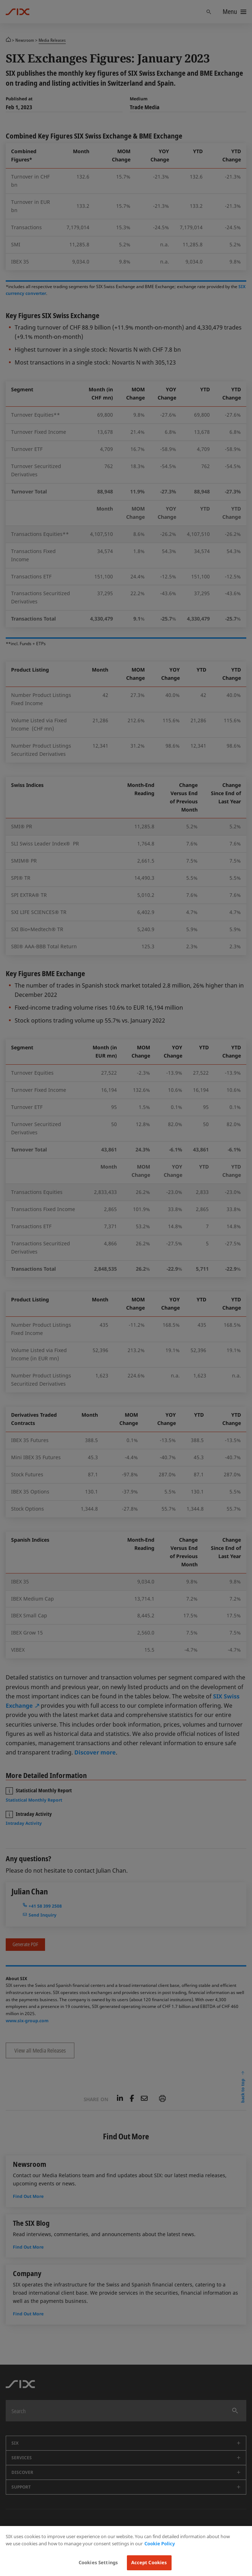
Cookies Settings (98, 2562)
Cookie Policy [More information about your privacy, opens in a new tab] (159, 2543)
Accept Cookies (149, 2562)
